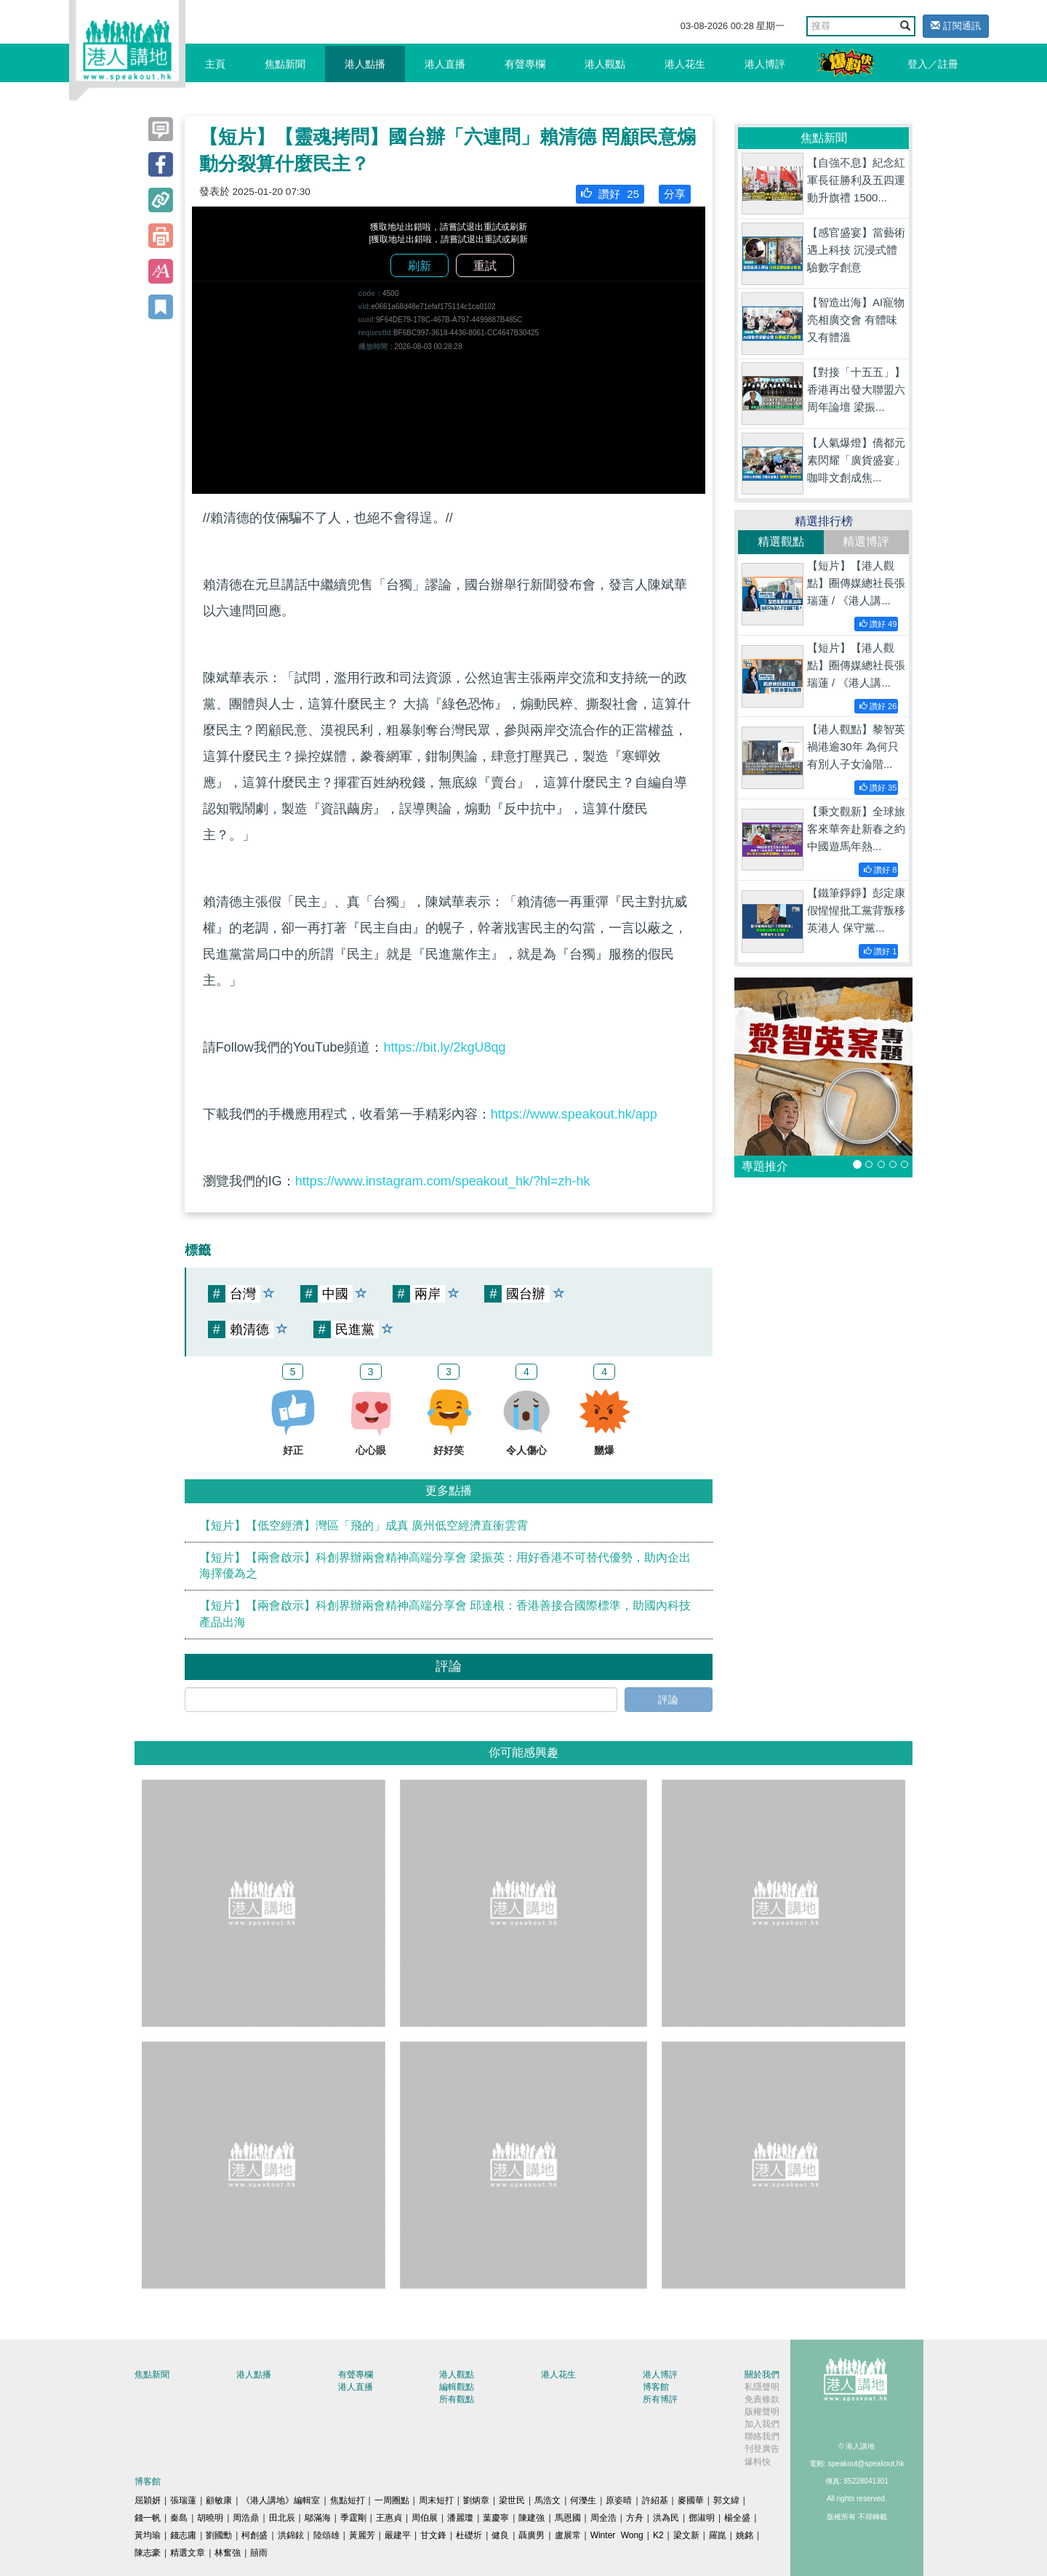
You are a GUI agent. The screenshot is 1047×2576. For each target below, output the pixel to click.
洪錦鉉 (291, 2535)
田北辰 (282, 2518)
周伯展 (425, 2518)
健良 (500, 2535)
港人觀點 (605, 64)
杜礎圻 (469, 2535)
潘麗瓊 (460, 2518)
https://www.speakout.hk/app (574, 1114)
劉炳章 (476, 2500)
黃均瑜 (148, 2535)
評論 (668, 1699)
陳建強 (531, 2518)
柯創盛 (254, 2535)
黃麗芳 (362, 2535)
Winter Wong (616, 2535)
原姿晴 (619, 2500)
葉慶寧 (496, 2518)
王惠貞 (389, 2518)
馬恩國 (568, 2518)
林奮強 (227, 2553)
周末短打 (436, 2500)
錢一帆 (148, 2518)
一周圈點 (391, 2500)
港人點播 (365, 64)
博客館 (656, 2387)
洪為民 (666, 2518)
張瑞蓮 (183, 2500)
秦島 (179, 2518)
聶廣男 (531, 2535)
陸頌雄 (326, 2535)
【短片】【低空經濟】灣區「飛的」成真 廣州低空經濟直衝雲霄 (363, 1525)
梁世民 (512, 2500)
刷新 (419, 266)
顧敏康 (219, 2500)
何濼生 (583, 2500)
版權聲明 (762, 2412)
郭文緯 (726, 2500)
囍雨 (259, 2553)
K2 (658, 2535)
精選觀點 (781, 541)
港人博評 (765, 64)
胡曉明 (210, 2518)
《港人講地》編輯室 (280, 2500)
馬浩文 (547, 2500)
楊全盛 (737, 2518)
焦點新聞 (285, 64)
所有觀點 (456, 2399)
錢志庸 (183, 2535)
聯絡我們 (762, 2436)
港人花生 (685, 64)
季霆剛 (353, 2518)
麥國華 (691, 2500)
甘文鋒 (433, 2535)
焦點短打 (347, 2500)
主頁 (215, 64)
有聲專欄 (525, 64)
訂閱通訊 (956, 25)
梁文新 (686, 2535)
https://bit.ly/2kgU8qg (444, 1047)
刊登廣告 (762, 2449)
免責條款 (762, 2399)
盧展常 (568, 2535)
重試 (485, 266)
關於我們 (762, 2374)
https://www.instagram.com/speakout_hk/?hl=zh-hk (442, 1181)
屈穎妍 (148, 2500)
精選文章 (187, 2553)
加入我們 (762, 2424)
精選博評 (866, 541)
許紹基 (655, 2500)
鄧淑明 (702, 2518)
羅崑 (717, 2535)
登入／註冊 (932, 64)
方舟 (634, 2518)
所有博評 (660, 2399)
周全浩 (603, 2518)
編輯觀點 (456, 2387)
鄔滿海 (318, 2518)
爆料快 (758, 2462)
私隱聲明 (762, 2387)
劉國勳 (219, 2535)
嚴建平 (398, 2535)
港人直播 (445, 64)
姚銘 (744, 2535)
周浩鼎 (246, 2518)
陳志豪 (148, 2553)
